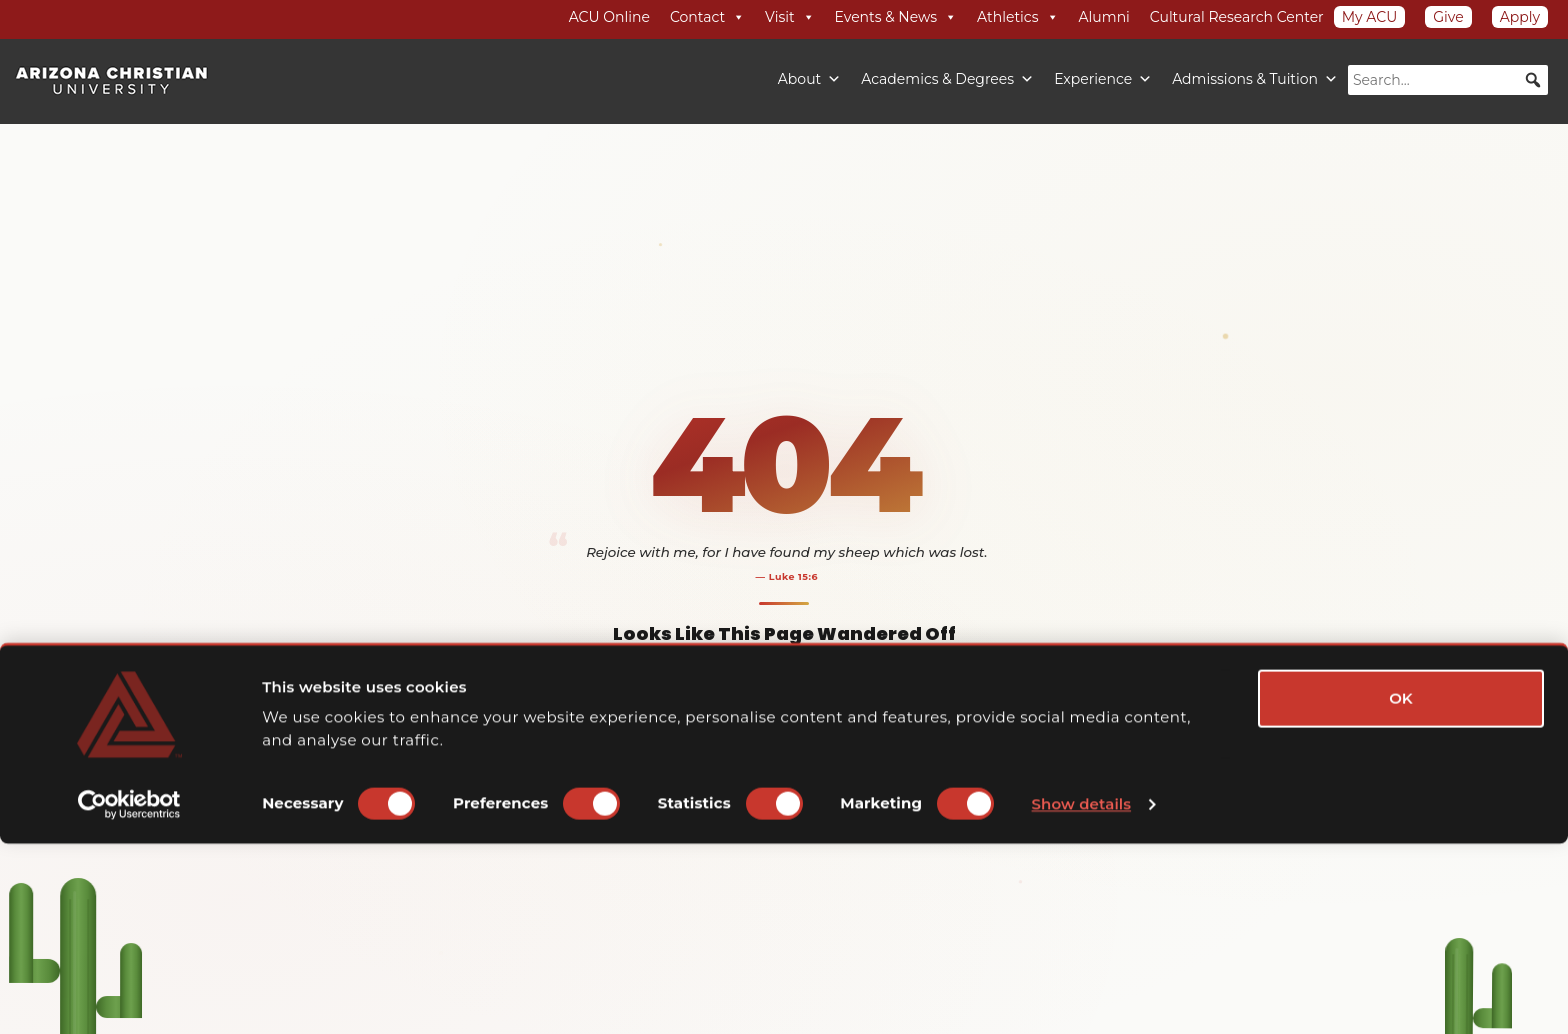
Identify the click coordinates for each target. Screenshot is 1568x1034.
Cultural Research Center (1237, 17)
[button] (1533, 80)
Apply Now (942, 830)
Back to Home (713, 764)
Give (1448, 17)
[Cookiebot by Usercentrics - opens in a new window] (129, 995)
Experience (1103, 79)
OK (1401, 888)
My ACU (1370, 17)
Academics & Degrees (947, 79)
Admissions (649, 830)
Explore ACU (857, 764)
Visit (789, 17)
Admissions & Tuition (1255, 79)
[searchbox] (1448, 80)
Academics (719, 830)
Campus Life (791, 830)
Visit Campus (869, 830)
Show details (1082, 994)
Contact (707, 17)
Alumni (1104, 17)
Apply (1520, 17)
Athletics (1018, 17)
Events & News (896, 17)
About (809, 79)
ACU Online (609, 17)
